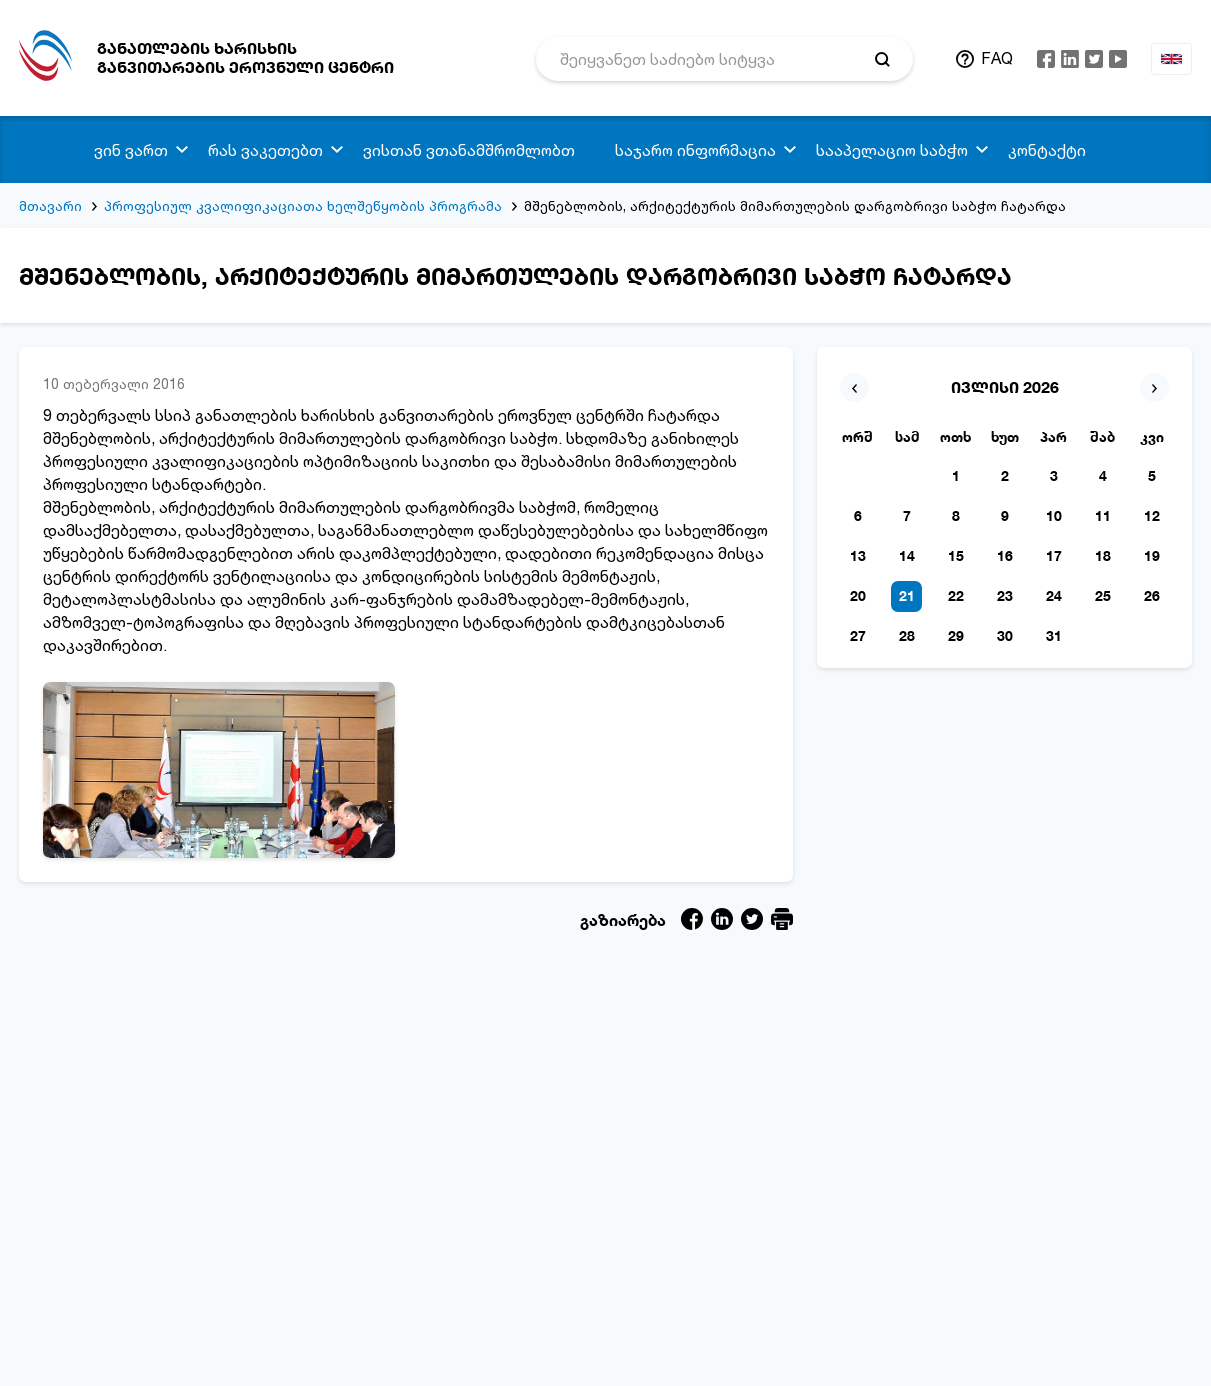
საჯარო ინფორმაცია (695, 150)
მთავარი (50, 205)
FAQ (997, 58)
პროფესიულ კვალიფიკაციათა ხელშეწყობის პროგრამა (303, 205)
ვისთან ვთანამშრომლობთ (469, 150)
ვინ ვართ (131, 150)
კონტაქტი (1047, 150)
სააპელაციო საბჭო (892, 150)
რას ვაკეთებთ (265, 150)
